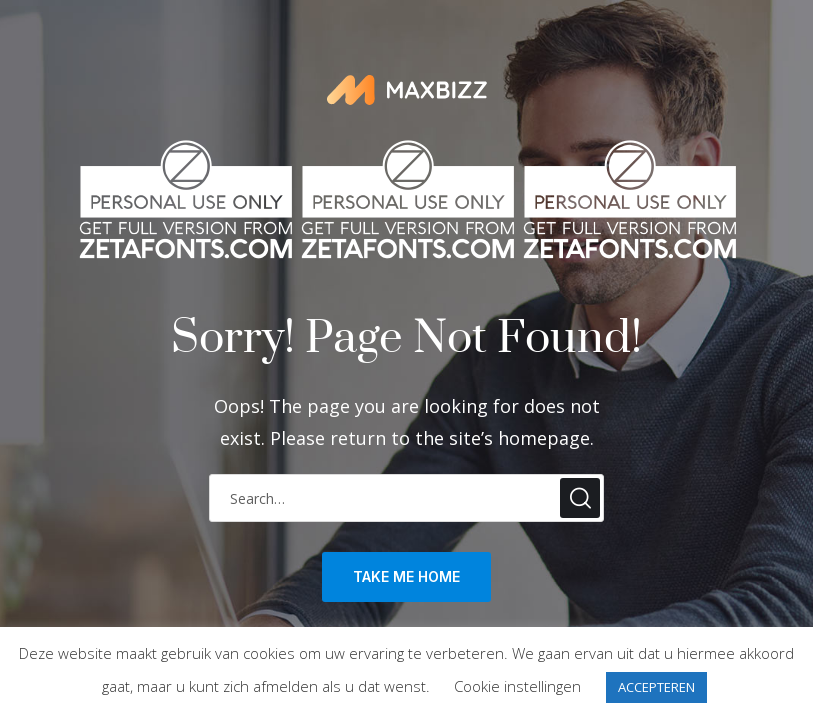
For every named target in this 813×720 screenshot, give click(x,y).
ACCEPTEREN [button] (656, 687)
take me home (406, 576)
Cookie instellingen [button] (517, 686)
